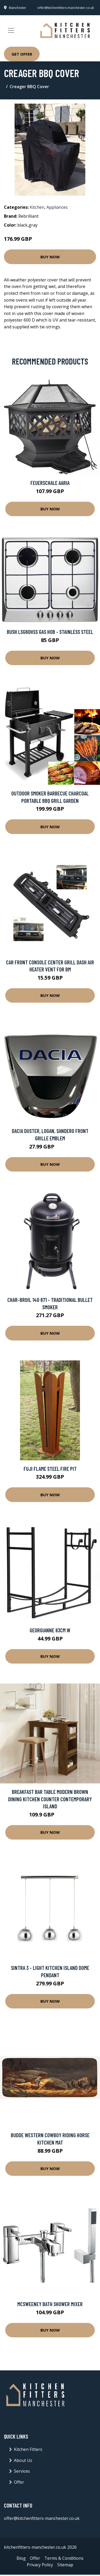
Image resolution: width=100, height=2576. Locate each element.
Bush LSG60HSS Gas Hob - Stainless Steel (50, 631)
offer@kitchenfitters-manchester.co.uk (65, 8)
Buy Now (50, 256)
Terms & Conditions (63, 2558)
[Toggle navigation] (11, 30)
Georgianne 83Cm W (50, 1630)
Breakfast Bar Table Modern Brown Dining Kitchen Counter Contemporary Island (50, 1798)
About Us (23, 2460)
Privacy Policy (40, 2565)
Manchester (17, 8)
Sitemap (65, 2565)
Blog (21, 2558)
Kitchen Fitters (28, 2449)
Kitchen (37, 207)
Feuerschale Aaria (50, 482)
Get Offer (22, 54)
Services (22, 2471)
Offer (19, 2482)
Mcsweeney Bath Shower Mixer (50, 2304)
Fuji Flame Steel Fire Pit (50, 1468)
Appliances (57, 207)
